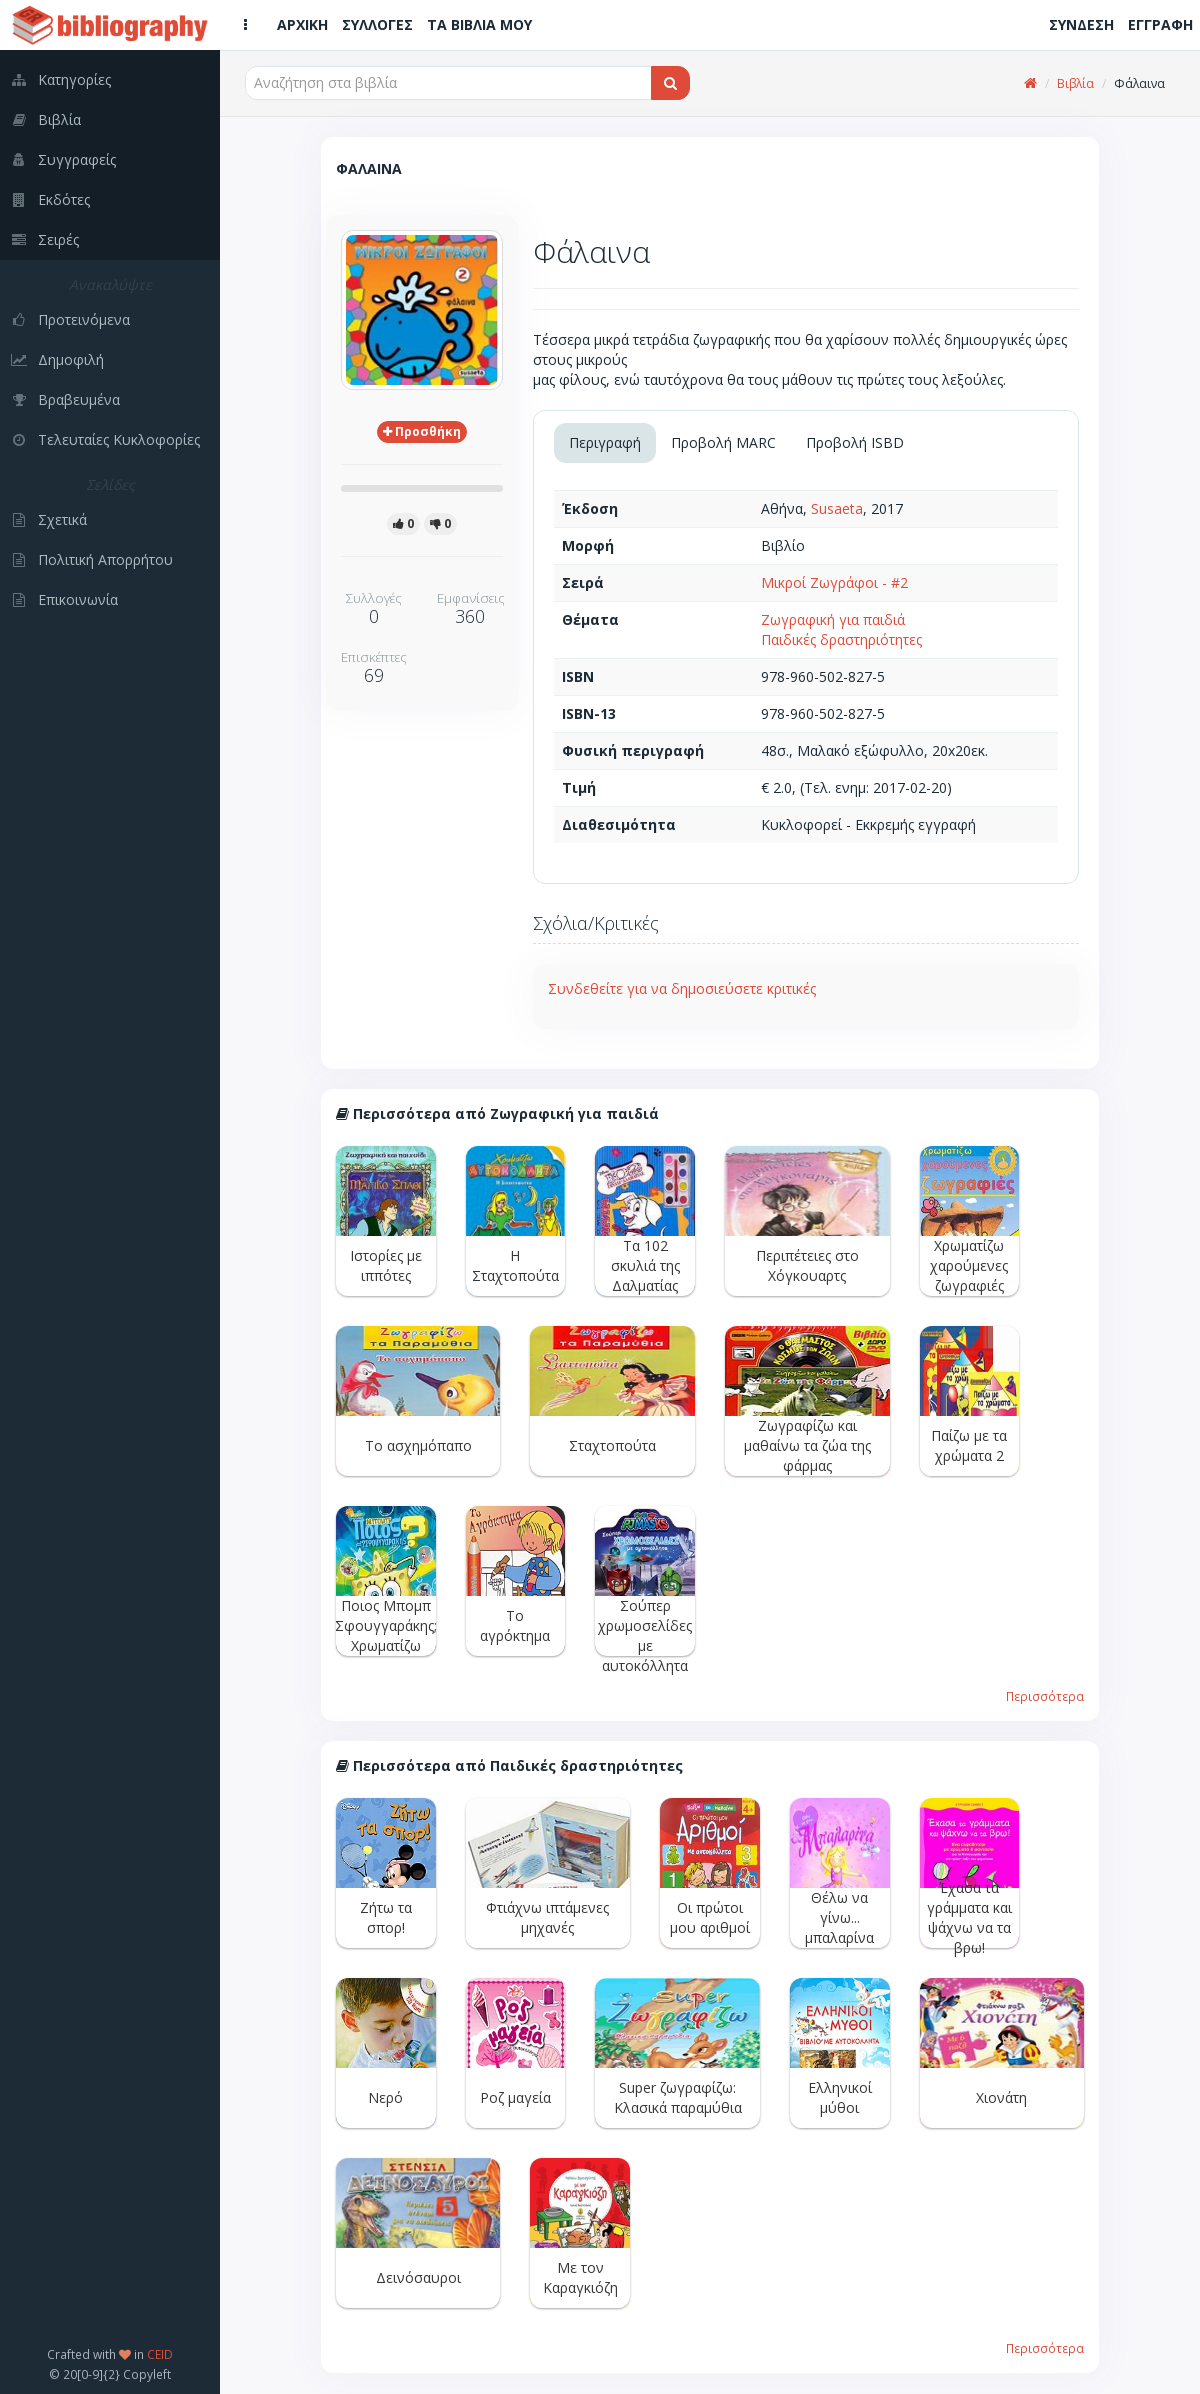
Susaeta (837, 508)
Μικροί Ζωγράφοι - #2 (834, 582)
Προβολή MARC (723, 442)
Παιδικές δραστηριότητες (841, 639)
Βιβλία (1075, 83)
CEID (160, 2354)
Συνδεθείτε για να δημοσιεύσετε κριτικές (682, 988)
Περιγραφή (605, 442)
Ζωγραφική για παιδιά (833, 619)
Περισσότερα (1045, 1696)
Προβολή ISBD (855, 442)
